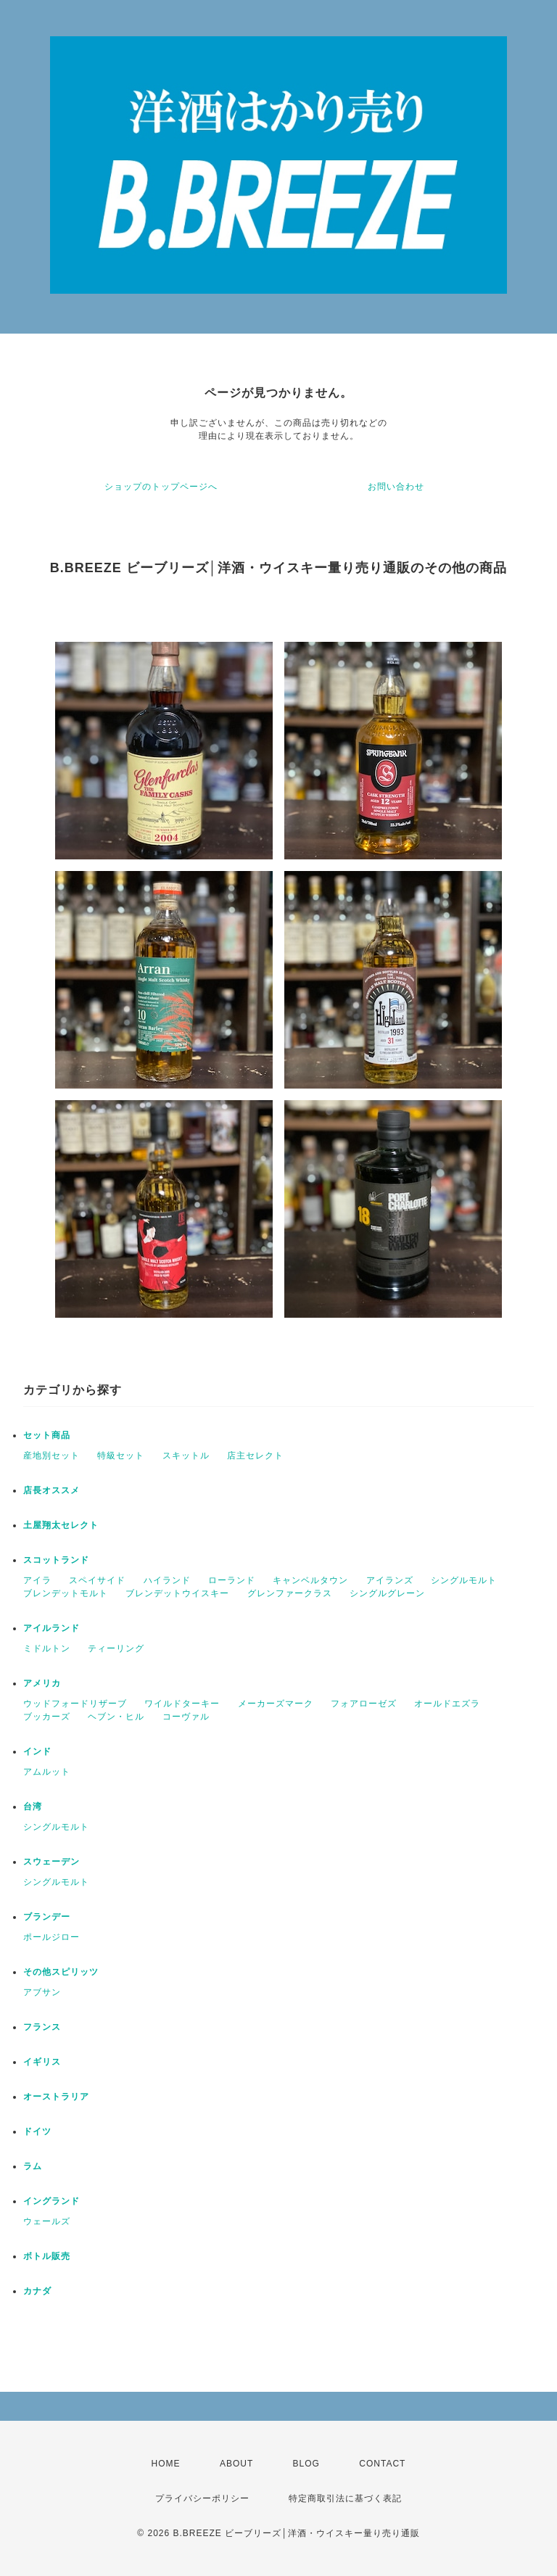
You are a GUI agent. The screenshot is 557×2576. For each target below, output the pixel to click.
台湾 (32, 1806)
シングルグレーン (387, 1593)
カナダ (37, 2291)
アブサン (42, 1992)
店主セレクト (255, 1455)
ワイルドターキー (182, 1703)
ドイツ (37, 2131)
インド (37, 1751)
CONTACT (382, 2464)
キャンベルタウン (310, 1580)
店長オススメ (51, 1490)
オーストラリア (56, 2097)
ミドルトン (46, 1648)
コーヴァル (186, 1717)
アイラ (37, 1580)
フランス (42, 2027)
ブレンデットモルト (65, 1593)
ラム (32, 2166)
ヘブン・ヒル (116, 1717)
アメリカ (42, 1683)
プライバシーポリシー (202, 2498)
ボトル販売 (46, 2256)
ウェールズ (46, 2221)
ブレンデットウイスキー (177, 1593)
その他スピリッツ (61, 1972)
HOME (166, 2464)
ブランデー (46, 1917)
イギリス (42, 2062)
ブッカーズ (46, 1717)
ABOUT (236, 2464)
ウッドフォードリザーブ (75, 1703)
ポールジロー (51, 1937)
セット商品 (46, 1435)
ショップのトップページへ (161, 487)
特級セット (120, 1455)
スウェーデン (51, 1862)
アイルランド (51, 1628)
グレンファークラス (289, 1593)
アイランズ (389, 1580)
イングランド (51, 2201)
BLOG (306, 2464)
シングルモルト (464, 1580)
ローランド (231, 1580)
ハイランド (167, 1580)
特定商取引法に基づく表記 (345, 2498)
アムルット (46, 1772)
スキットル (186, 1455)
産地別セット (51, 1455)
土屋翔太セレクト (61, 1525)
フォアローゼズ (364, 1703)
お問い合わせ (396, 487)
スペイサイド (97, 1580)
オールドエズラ (447, 1703)
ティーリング (116, 1648)
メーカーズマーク (275, 1703)
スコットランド (56, 1560)
